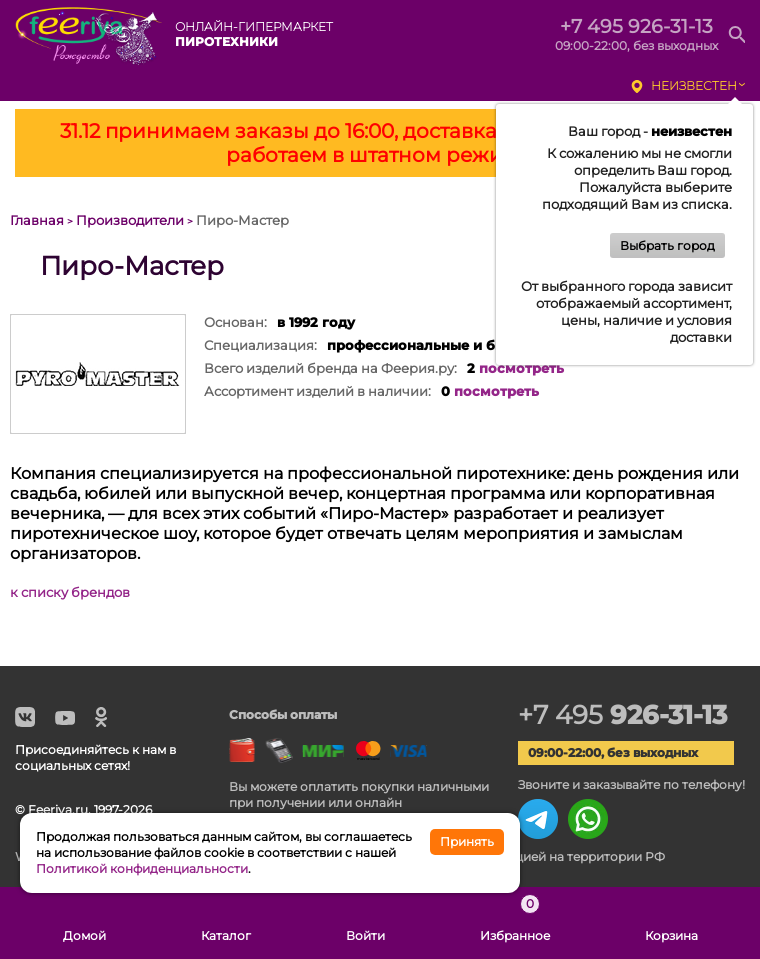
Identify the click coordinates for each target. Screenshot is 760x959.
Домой (84, 923)
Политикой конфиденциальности (142, 868)
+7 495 (622, 715)
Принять (467, 841)
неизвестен (694, 85)
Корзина (671, 923)
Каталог (226, 923)
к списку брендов (70, 592)
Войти (365, 923)
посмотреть (521, 368)
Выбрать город (667, 245)
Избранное (515, 923)
